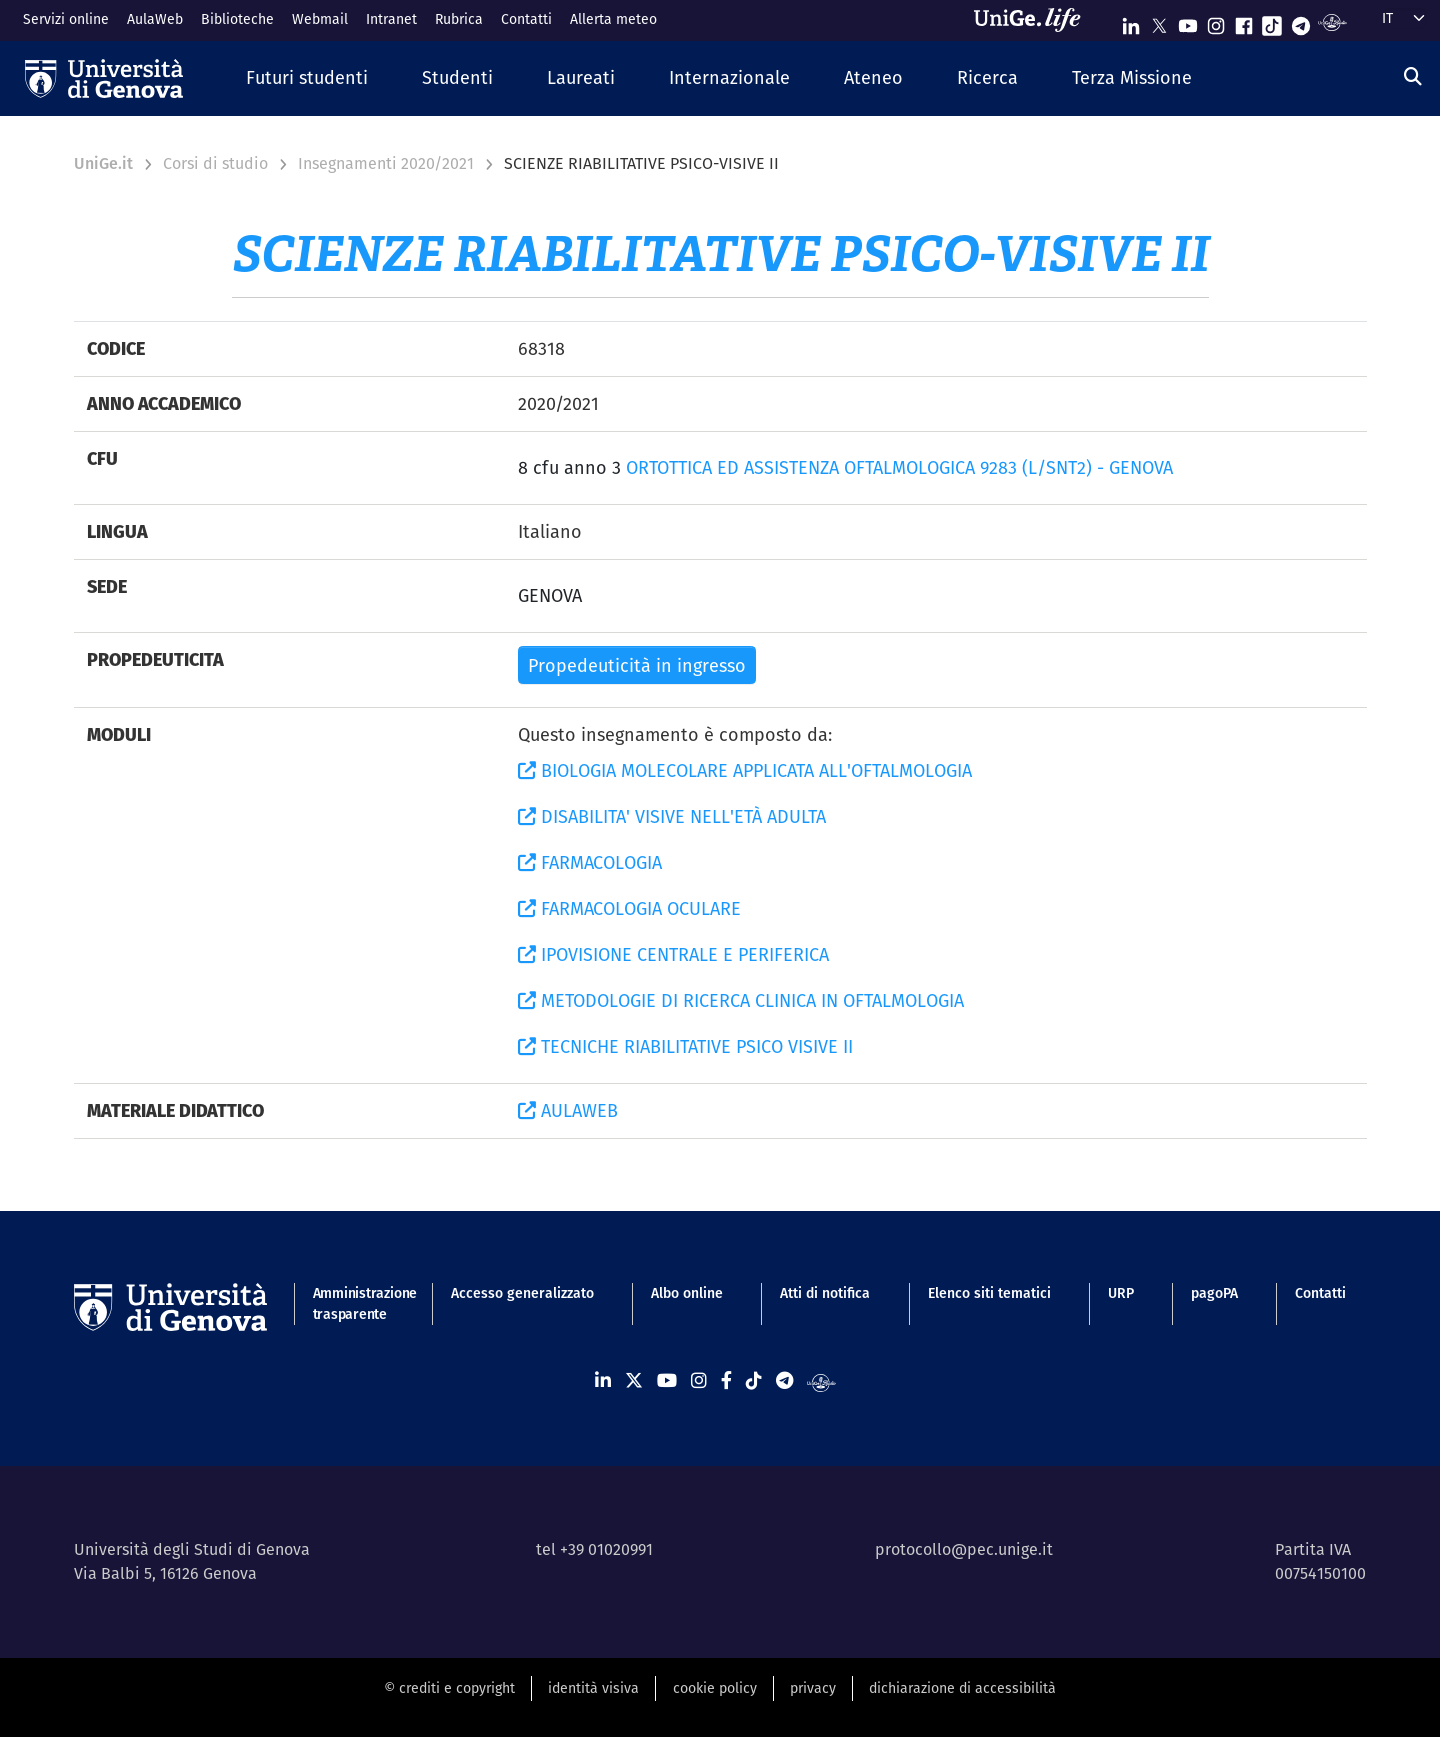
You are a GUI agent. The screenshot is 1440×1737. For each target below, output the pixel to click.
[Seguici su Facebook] (1244, 21)
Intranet (391, 19)
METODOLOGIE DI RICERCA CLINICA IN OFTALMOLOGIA (741, 1000)
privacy (813, 1688)
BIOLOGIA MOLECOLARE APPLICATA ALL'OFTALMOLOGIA (745, 770)
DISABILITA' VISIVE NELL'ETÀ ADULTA (672, 816)
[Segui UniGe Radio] (1332, 21)
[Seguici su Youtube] (1188, 21)
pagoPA (1214, 1293)
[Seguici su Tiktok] (1272, 21)
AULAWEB (568, 1110)
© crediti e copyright (449, 1688)
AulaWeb (155, 19)
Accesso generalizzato (522, 1293)
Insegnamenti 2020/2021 (386, 163)
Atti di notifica (825, 1293)
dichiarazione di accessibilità (962, 1688)
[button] (307, 78)
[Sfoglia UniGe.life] (1034, 20)
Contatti (526, 19)
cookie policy (715, 1688)
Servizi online (66, 19)
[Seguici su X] (1159, 21)
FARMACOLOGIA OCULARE (629, 908)
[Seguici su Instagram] (1216, 21)
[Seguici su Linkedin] (1131, 21)
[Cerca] (1413, 76)
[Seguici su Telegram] (1301, 21)
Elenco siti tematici (989, 1293)
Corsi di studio (215, 163)
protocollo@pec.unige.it (964, 1549)
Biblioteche (237, 19)
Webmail (320, 19)
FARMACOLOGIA (590, 862)
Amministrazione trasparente (353, 1303)
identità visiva (593, 1688)
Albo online (687, 1293)
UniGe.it (103, 163)
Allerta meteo (613, 19)
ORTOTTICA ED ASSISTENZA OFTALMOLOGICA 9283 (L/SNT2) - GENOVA (899, 467)
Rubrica (459, 19)
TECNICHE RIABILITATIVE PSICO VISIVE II (685, 1046)
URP (1121, 1293)
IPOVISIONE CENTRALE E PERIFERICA (673, 954)
